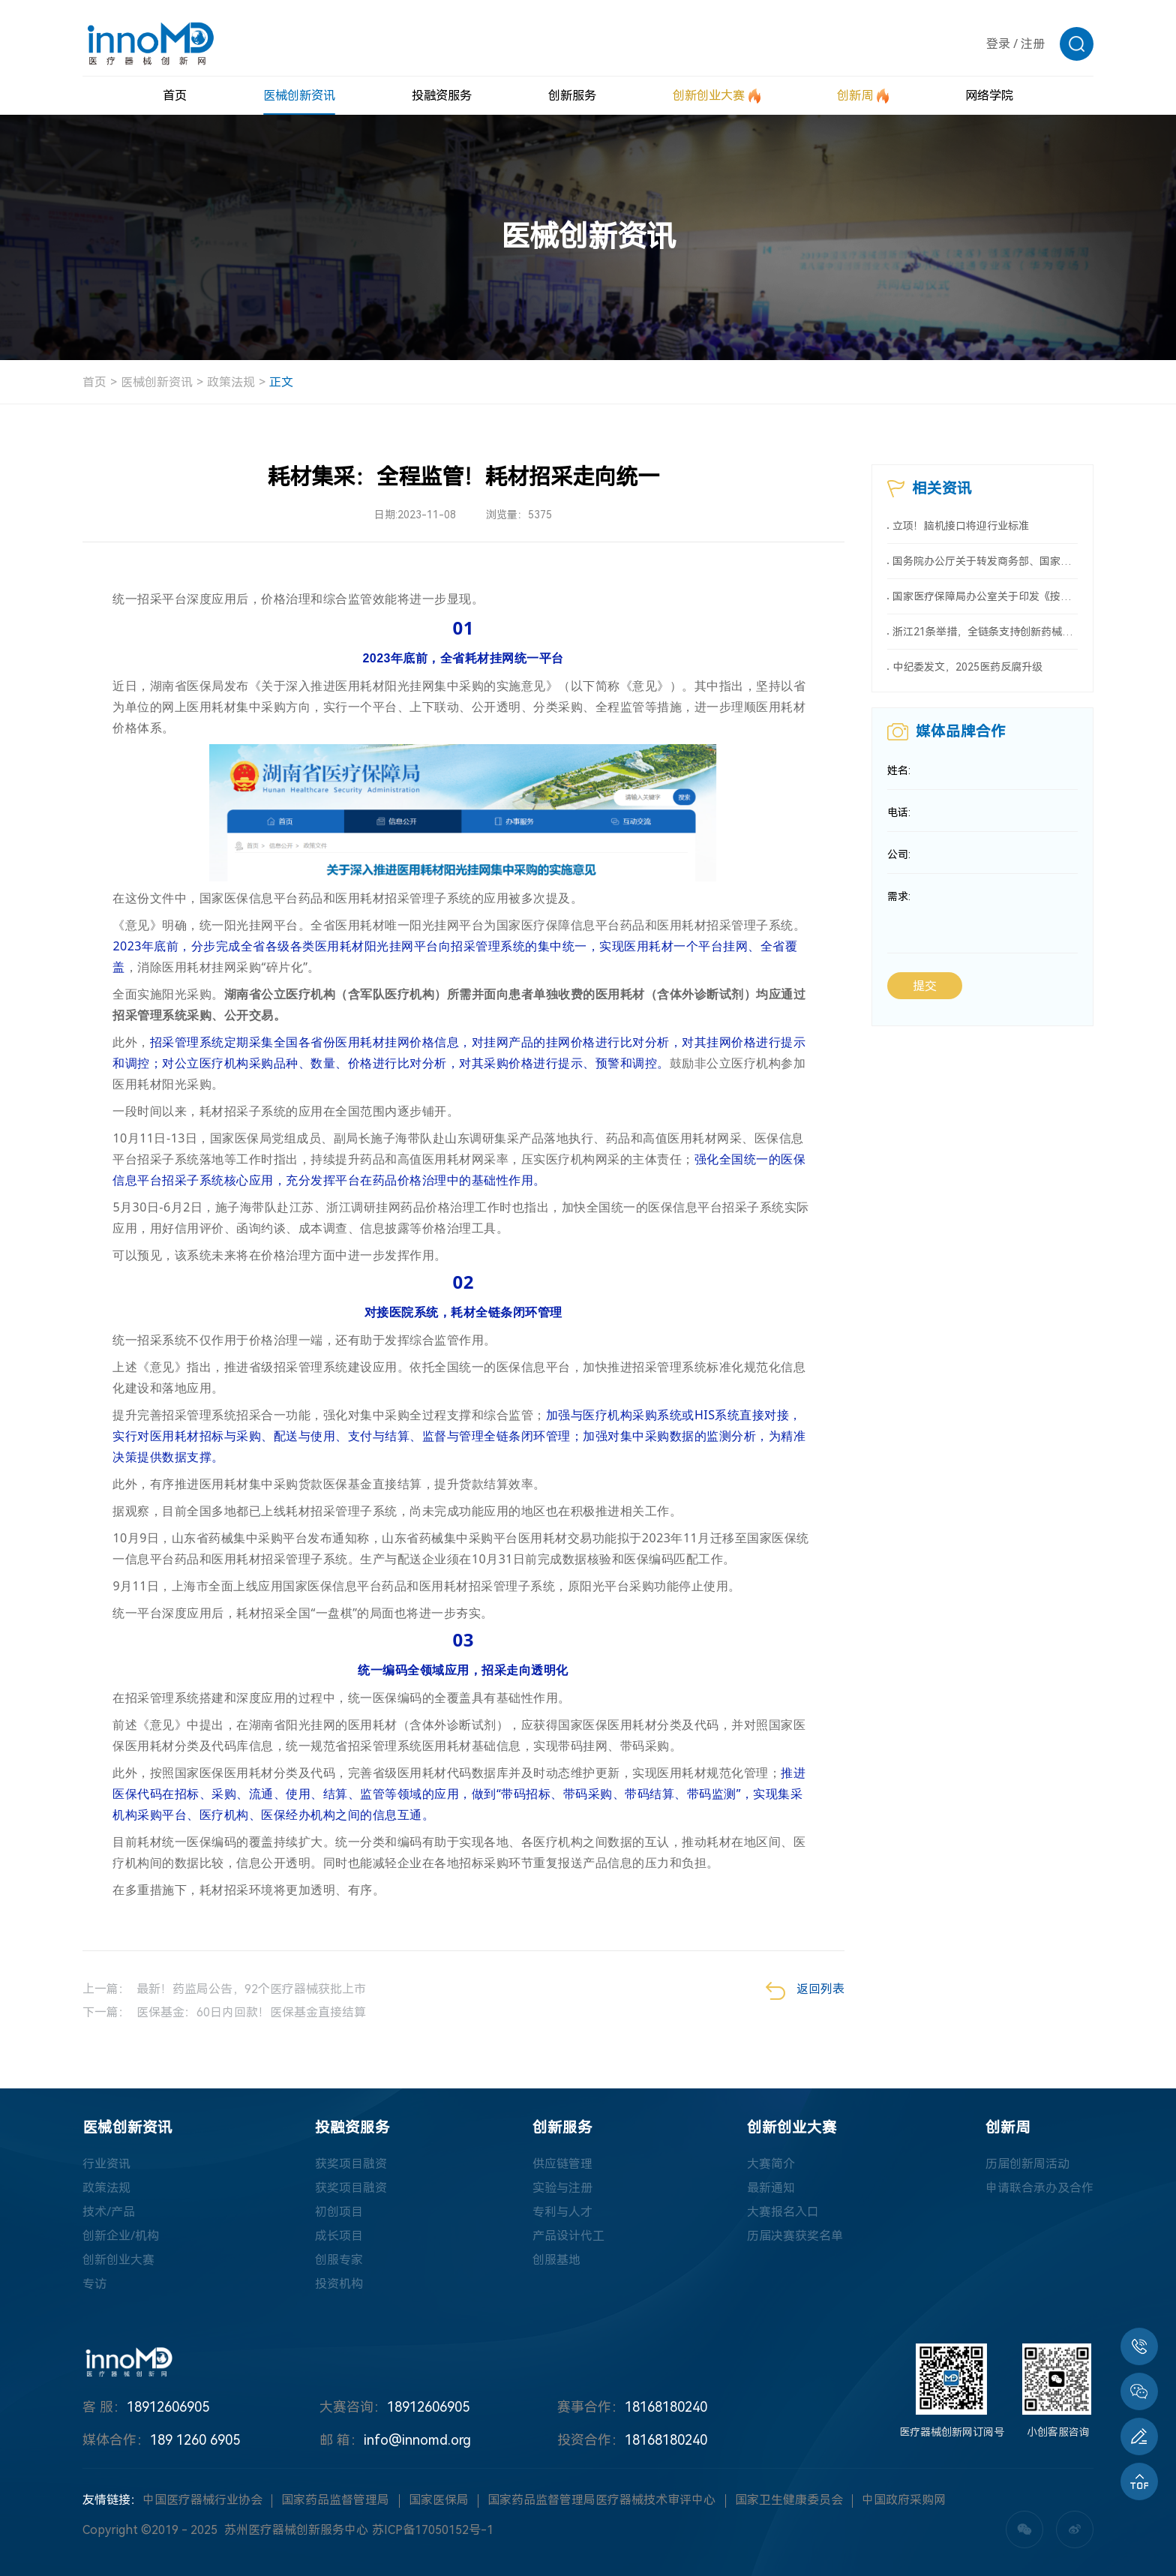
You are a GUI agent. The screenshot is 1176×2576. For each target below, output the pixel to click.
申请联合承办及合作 (1040, 2188)
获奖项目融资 (351, 2164)
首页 (94, 382)
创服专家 (339, 2260)
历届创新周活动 (1028, 2164)
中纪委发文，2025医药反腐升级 (967, 667)
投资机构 (339, 2284)
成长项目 (339, 2236)
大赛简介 (771, 2164)
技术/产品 (108, 2212)
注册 (1033, 44)
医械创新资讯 (157, 382)
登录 (998, 44)
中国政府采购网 (904, 2500)
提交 (925, 986)
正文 (281, 382)
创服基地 (556, 2260)
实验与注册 (562, 2188)
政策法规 (231, 382)
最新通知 (771, 2188)
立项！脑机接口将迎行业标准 (960, 526)
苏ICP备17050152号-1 (433, 2530)
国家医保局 (439, 2500)
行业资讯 (106, 2164)
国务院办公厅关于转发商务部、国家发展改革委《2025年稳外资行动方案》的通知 (985, 561)
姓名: (898, 770)
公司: (898, 854)
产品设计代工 (568, 2236)
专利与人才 (562, 2212)
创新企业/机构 (120, 2236)
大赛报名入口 (783, 2212)
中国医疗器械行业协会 (202, 2500)
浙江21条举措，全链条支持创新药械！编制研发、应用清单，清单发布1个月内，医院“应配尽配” (985, 632)
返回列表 (805, 1991)
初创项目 (339, 2212)
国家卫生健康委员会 (789, 2500)
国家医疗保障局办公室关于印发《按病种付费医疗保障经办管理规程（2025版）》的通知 (985, 596)
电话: (898, 812)
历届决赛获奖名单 (795, 2236)
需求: (898, 896)
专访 (94, 2284)
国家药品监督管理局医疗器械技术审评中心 (602, 2500)
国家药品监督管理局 (335, 2500)
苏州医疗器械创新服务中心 (296, 2530)
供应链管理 (562, 2164)
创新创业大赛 (118, 2260)
